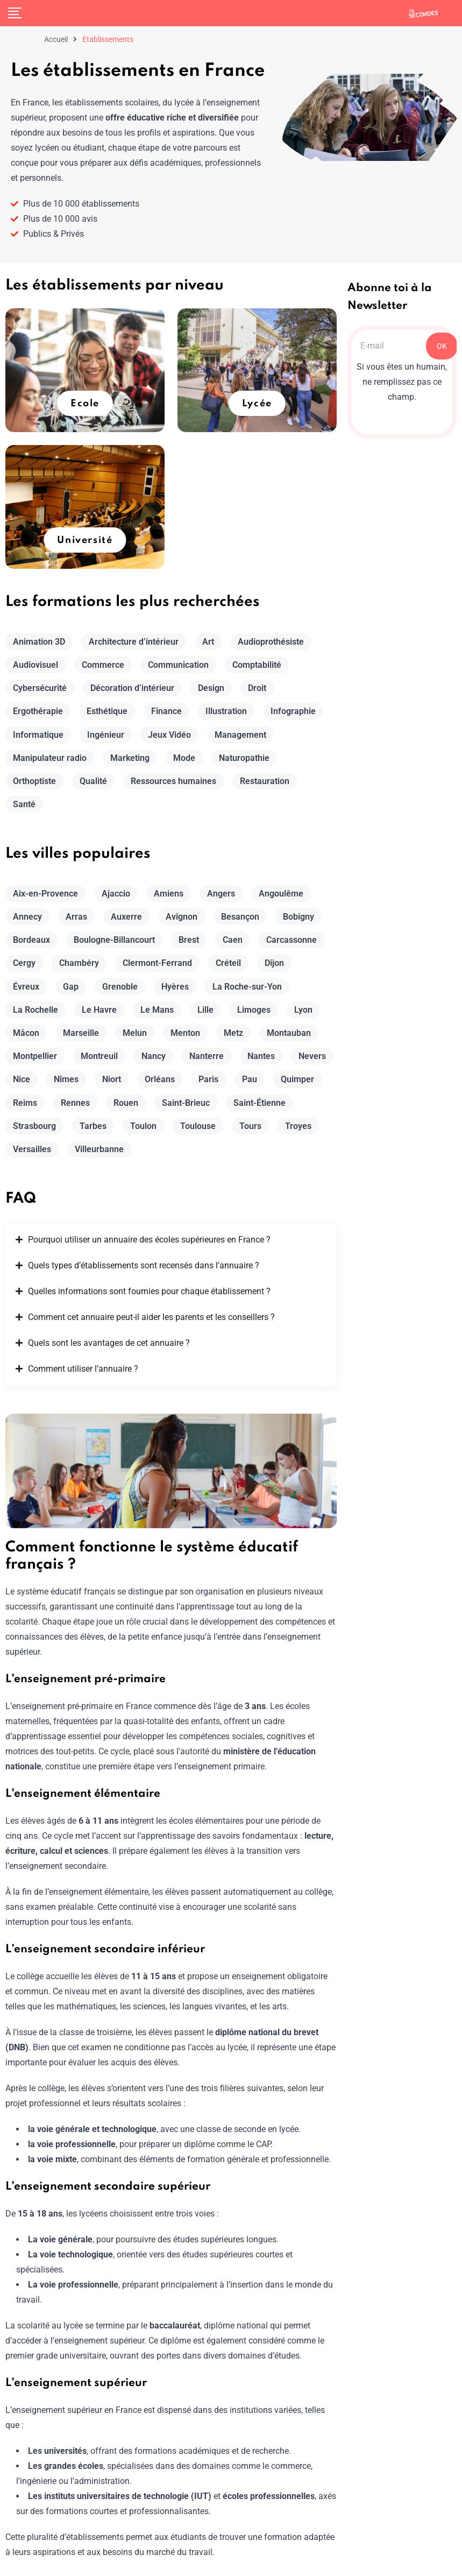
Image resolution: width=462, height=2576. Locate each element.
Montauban (289, 1033)
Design (211, 688)
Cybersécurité (40, 688)
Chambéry (79, 963)
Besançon (240, 917)
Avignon (181, 917)
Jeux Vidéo (169, 735)
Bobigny (298, 917)
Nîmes (66, 1079)
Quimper (297, 1079)
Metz (233, 1033)
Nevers (312, 1056)
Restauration (264, 781)
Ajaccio (116, 893)
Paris (208, 1079)
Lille (205, 1010)
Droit (257, 688)
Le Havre (99, 1010)
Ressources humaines (173, 781)
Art (208, 642)
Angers (221, 893)
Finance (166, 711)
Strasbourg (34, 1126)
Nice (21, 1079)
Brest (189, 940)
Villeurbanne (99, 1149)
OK (442, 346)
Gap (71, 987)
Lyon (303, 1010)
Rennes (75, 1103)
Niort (111, 1079)
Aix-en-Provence (45, 893)
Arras (76, 917)
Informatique (38, 735)
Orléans (160, 1079)
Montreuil (99, 1056)
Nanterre (206, 1056)
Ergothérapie (38, 711)
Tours (250, 1126)
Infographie (293, 711)
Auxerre (126, 917)
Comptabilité (256, 665)
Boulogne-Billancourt (114, 940)
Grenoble (120, 987)
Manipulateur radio (50, 758)
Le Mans (157, 1010)
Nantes (261, 1056)
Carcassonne (291, 940)
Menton (185, 1033)
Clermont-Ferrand (157, 963)
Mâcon (26, 1033)
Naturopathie (244, 758)
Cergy (24, 963)
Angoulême (281, 893)
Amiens (168, 893)
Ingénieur (105, 735)
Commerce (103, 665)
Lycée (257, 403)
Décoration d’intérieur (132, 688)
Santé (24, 804)
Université (84, 540)
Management (240, 735)
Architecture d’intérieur (134, 642)
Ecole (84, 403)
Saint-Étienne (259, 1103)
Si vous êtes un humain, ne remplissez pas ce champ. (402, 382)
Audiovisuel (35, 665)
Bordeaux (31, 940)
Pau (249, 1079)
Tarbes (93, 1126)
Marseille (81, 1033)
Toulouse (198, 1126)
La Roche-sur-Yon (247, 987)
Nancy (153, 1056)
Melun (135, 1033)
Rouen (125, 1103)
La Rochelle (35, 1010)
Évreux (26, 987)
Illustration (226, 711)
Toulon (143, 1126)
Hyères (175, 987)
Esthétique (107, 711)
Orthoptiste (34, 781)
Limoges (254, 1010)
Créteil (228, 963)
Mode (184, 758)
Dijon (274, 963)
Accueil (56, 39)
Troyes (298, 1126)
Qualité (93, 781)
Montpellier (35, 1056)
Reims (25, 1103)
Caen (233, 940)
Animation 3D (39, 642)
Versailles (32, 1149)
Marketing (130, 758)
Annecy (27, 917)
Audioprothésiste (271, 642)
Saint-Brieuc (186, 1103)
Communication (178, 665)
